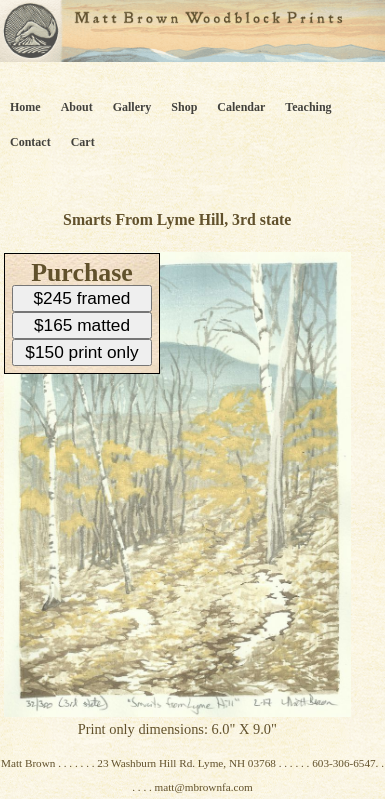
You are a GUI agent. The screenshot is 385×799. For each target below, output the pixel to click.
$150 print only (81, 352)
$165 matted (82, 325)
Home (25, 107)
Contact (30, 142)
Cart (83, 142)
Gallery (132, 107)
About (77, 107)
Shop (184, 107)
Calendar (241, 107)
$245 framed (82, 298)
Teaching (308, 107)
